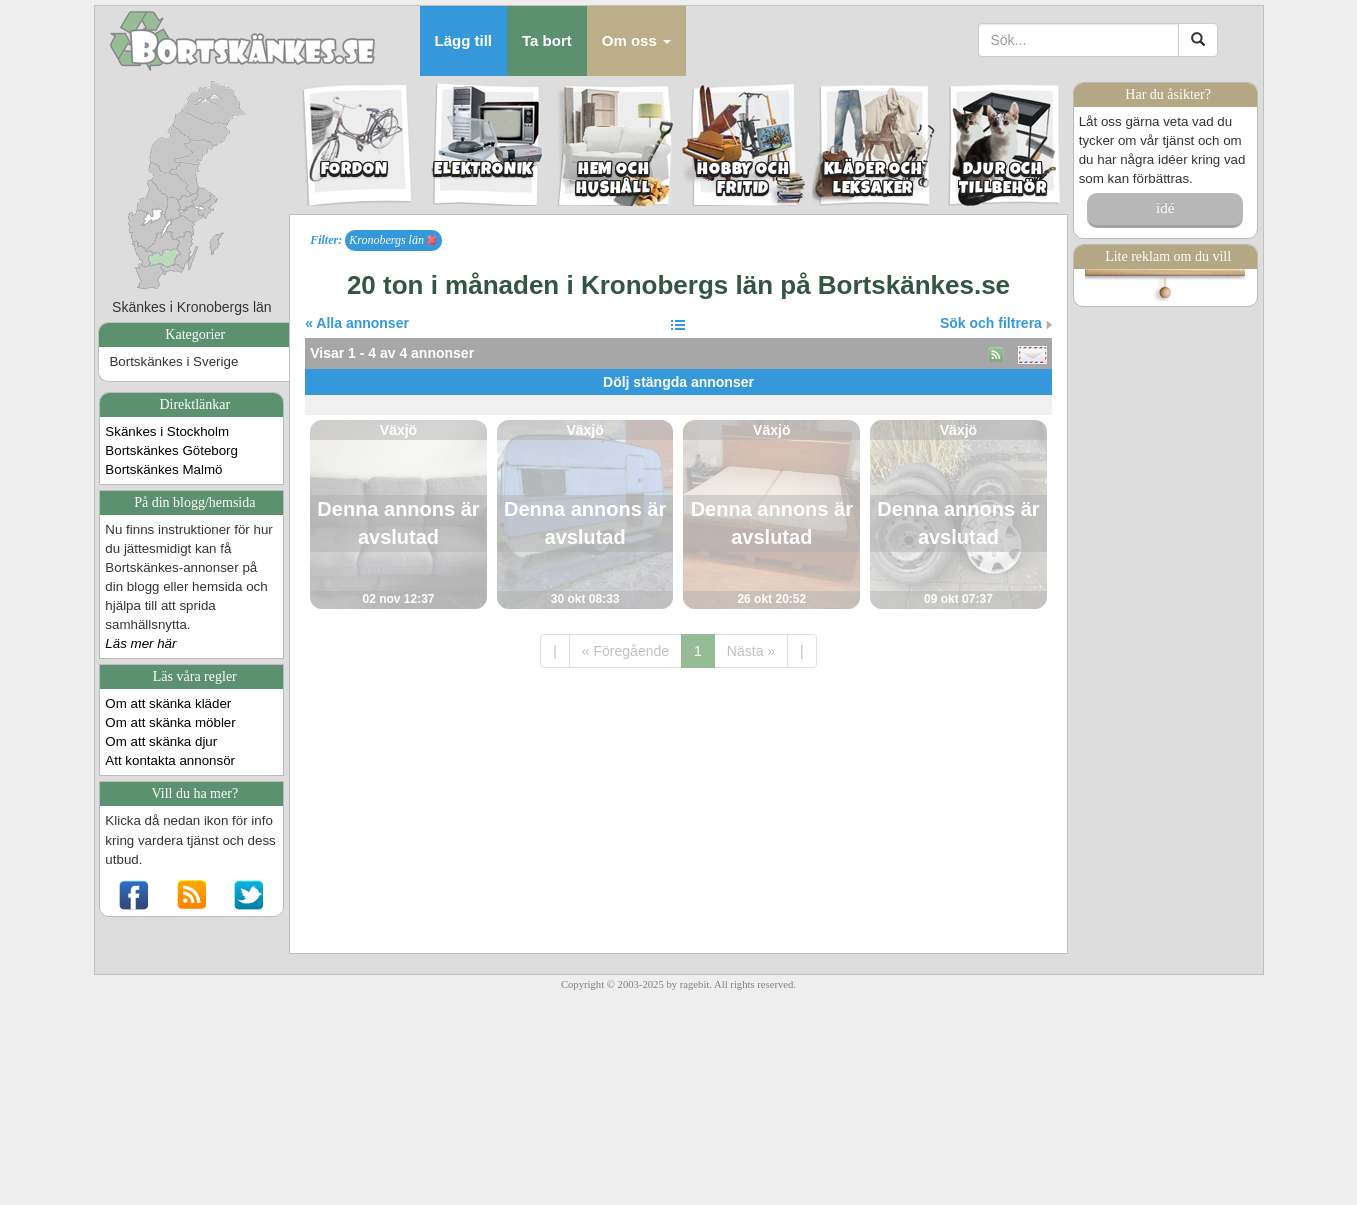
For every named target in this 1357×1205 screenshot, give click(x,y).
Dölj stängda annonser (678, 382)
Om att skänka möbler (170, 722)
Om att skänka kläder (168, 703)
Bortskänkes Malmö (163, 469)
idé (1165, 208)
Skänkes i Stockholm (167, 431)
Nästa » (751, 651)
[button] (636, 41)
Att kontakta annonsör (170, 760)
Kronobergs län (393, 240)
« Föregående (625, 651)
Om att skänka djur (161, 741)
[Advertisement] (678, 402)
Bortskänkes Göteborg (171, 450)
